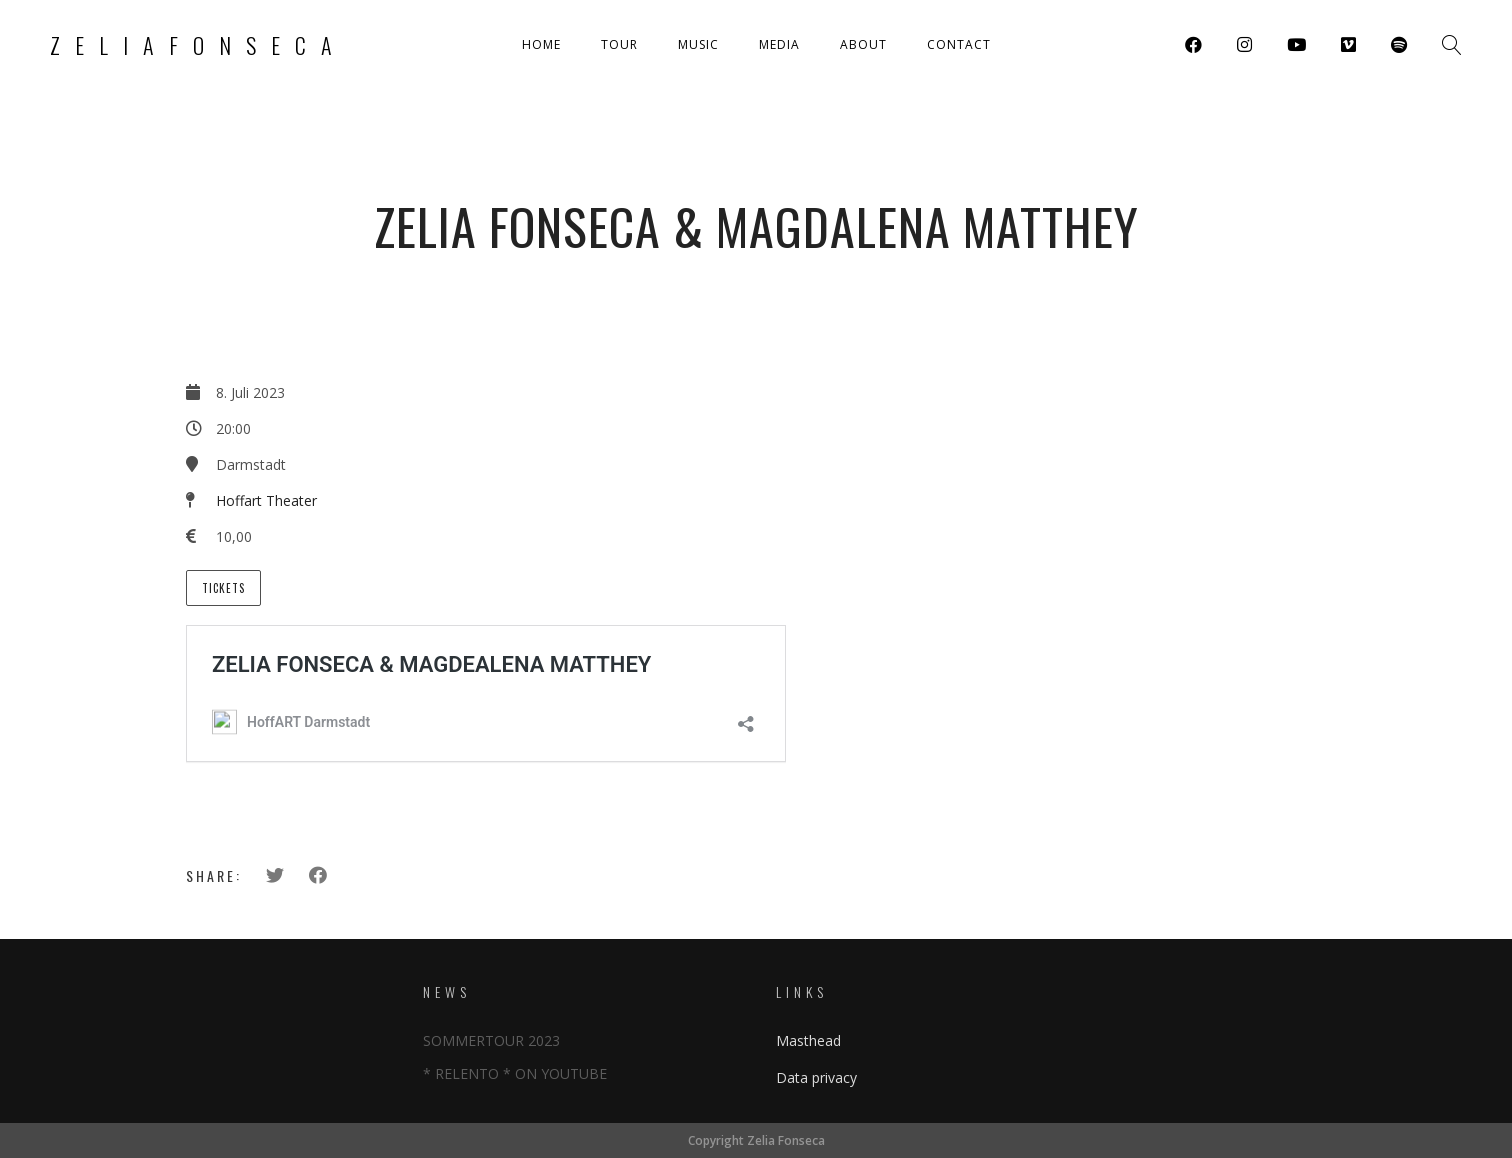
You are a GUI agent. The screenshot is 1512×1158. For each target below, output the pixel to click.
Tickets (223, 588)
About (863, 44)
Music (698, 44)
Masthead (808, 1040)
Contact (959, 44)
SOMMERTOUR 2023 (491, 1040)
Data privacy (816, 1077)
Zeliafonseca (198, 45)
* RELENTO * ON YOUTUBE (515, 1073)
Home (541, 44)
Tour (619, 44)
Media (779, 44)
